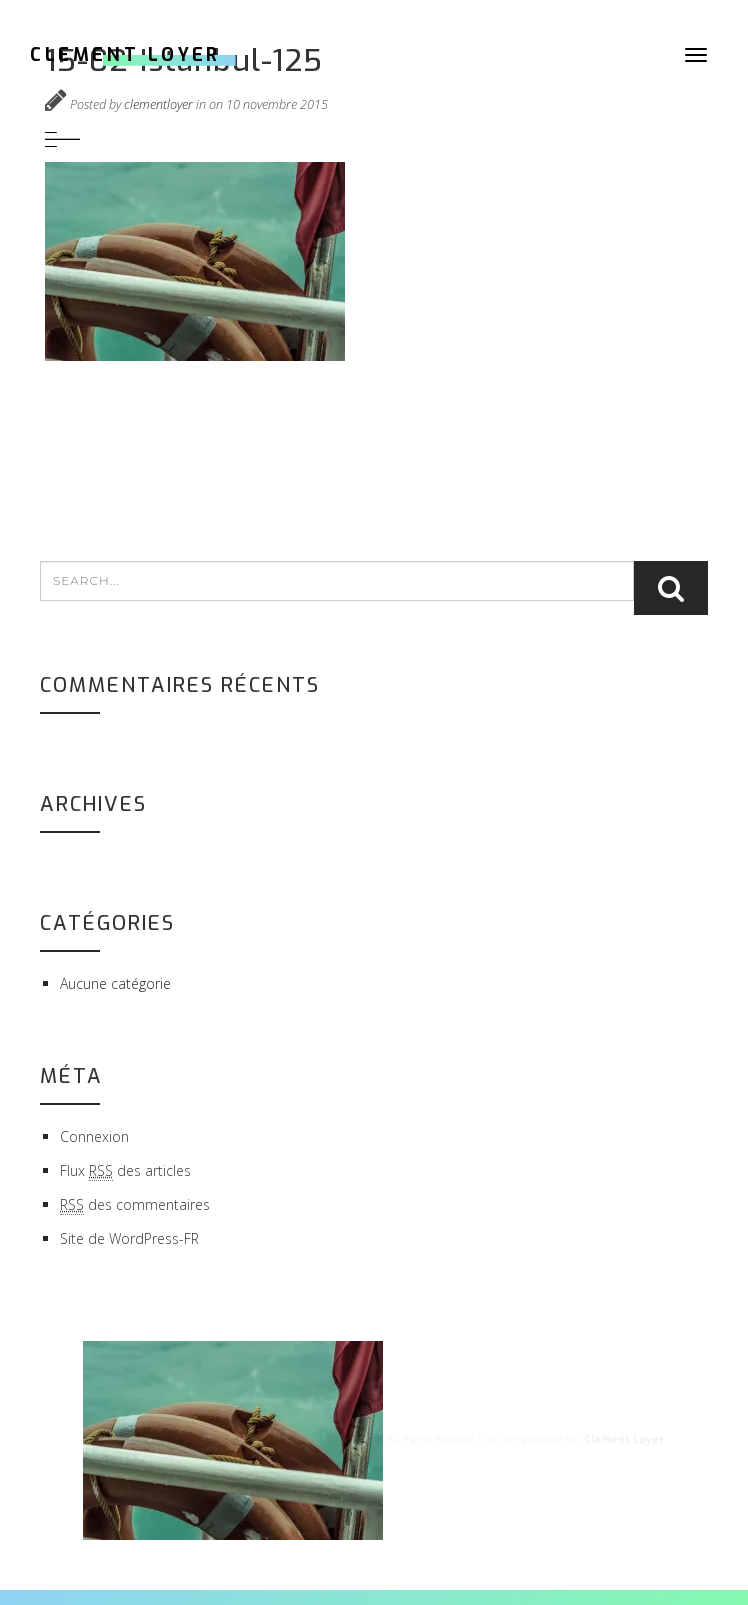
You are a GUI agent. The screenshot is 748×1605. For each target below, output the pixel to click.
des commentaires (135, 1205)
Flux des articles (125, 1171)
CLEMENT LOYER (125, 55)
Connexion (94, 1136)
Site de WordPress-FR (129, 1238)
